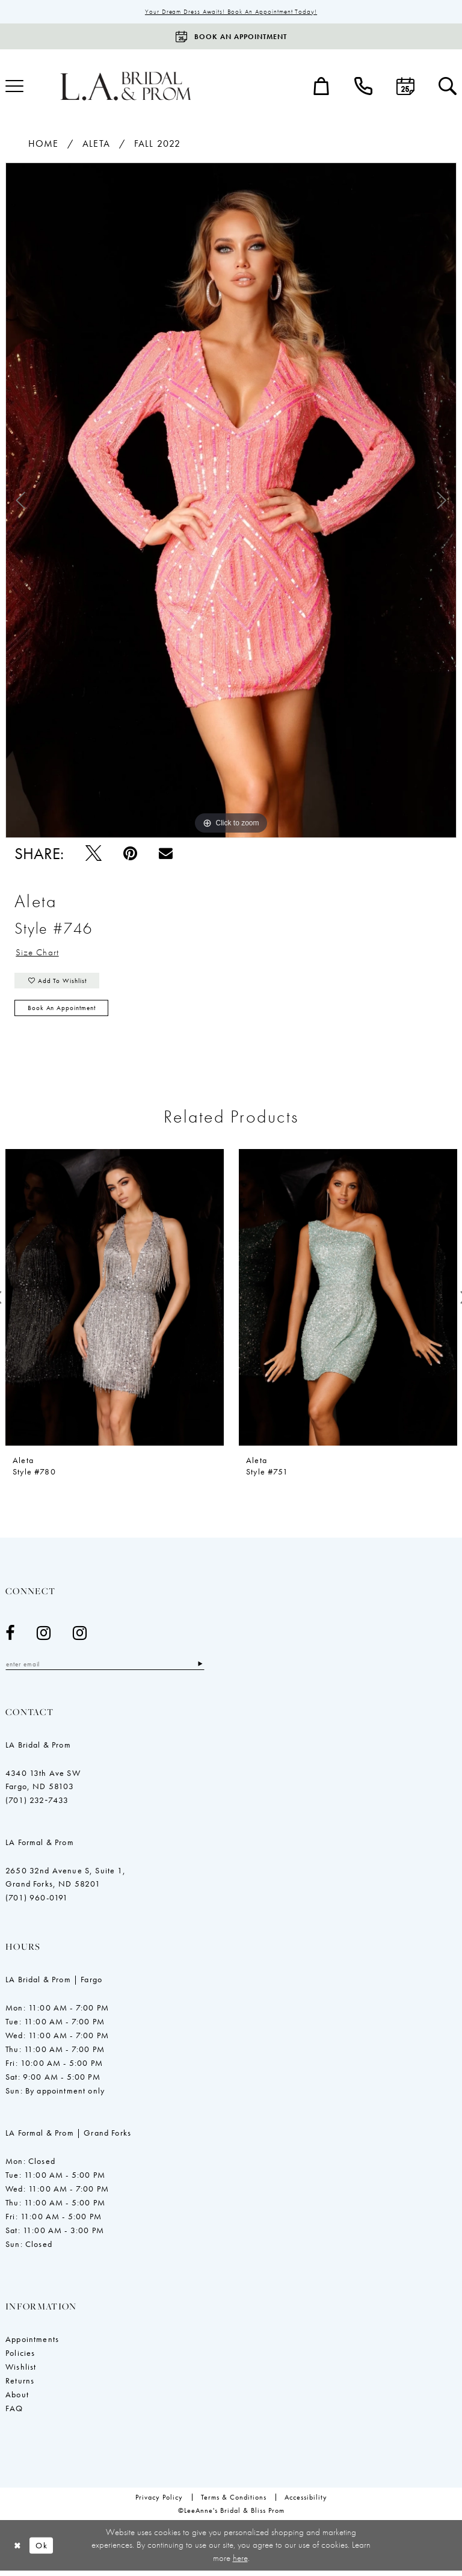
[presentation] (114, 1302)
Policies (20, 2357)
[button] (321, 86)
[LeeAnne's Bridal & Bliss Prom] (126, 86)
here (240, 2563)
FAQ (14, 2413)
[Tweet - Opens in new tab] (93, 854)
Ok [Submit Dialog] (43, 2550)
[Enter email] (110, 1668)
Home (43, 144)
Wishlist (20, 2371)
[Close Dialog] (17, 2550)
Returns (19, 2385)
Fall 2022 (157, 144)
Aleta (96, 144)
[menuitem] (321, 86)
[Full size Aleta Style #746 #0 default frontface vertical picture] (231, 501)
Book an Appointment (64, 1012)
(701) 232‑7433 (37, 1804)
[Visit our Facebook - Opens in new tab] (10, 1637)
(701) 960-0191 (36, 1902)
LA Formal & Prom (39, 1846)
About (17, 2399)
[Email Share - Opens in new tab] (166, 854)
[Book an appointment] (231, 37)
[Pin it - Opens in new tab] (130, 854)
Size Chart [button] (38, 954)
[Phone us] (363, 86)
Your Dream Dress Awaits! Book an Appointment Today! (231, 12)
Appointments (32, 2343)
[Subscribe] (211, 1668)
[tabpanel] (231, 501)
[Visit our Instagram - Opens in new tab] (44, 1637)
